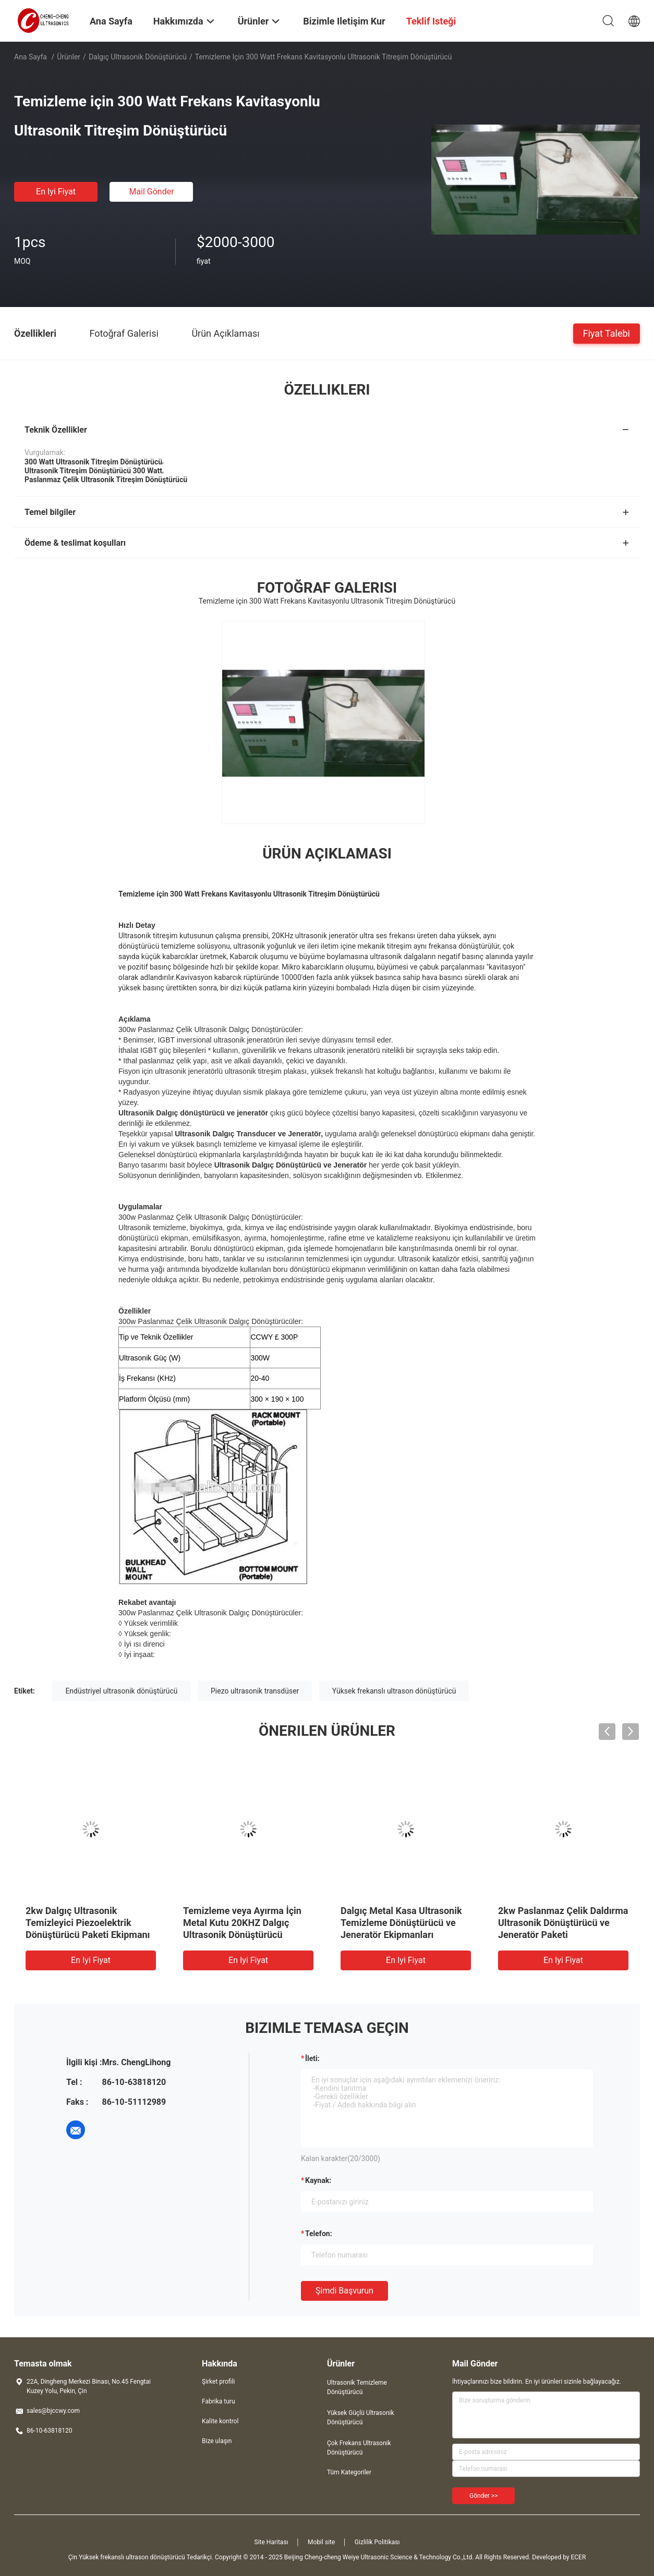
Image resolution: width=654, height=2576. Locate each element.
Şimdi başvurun (344, 2291)
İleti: (312, 2058)
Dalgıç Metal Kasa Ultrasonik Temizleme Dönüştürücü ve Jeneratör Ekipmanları (401, 1922)
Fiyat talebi (606, 332)
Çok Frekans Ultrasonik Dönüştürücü (359, 2447)
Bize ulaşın (217, 2441)
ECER (578, 2557)
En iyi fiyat (56, 192)
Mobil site (321, 2542)
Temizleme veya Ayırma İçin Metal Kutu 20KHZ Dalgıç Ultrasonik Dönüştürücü (242, 1922)
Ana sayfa (30, 57)
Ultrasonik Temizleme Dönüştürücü (357, 2387)
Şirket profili (218, 2381)
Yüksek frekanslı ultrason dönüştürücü (394, 1691)
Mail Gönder (151, 192)
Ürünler (68, 57)
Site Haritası (271, 2542)
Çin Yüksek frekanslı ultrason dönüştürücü (126, 2557)
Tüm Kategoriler (349, 2472)
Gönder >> (483, 2495)
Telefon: (318, 2233)
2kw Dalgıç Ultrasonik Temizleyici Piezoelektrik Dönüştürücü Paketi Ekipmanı (88, 1922)
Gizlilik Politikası (377, 2542)
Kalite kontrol (220, 2421)
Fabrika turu (218, 2401)
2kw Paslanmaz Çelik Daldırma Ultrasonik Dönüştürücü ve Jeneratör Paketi (563, 1922)
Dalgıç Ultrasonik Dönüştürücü (138, 57)
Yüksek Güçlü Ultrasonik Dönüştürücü (360, 2417)
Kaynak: (318, 2180)
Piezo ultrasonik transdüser (255, 1691)
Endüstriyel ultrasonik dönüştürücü (121, 1691)
